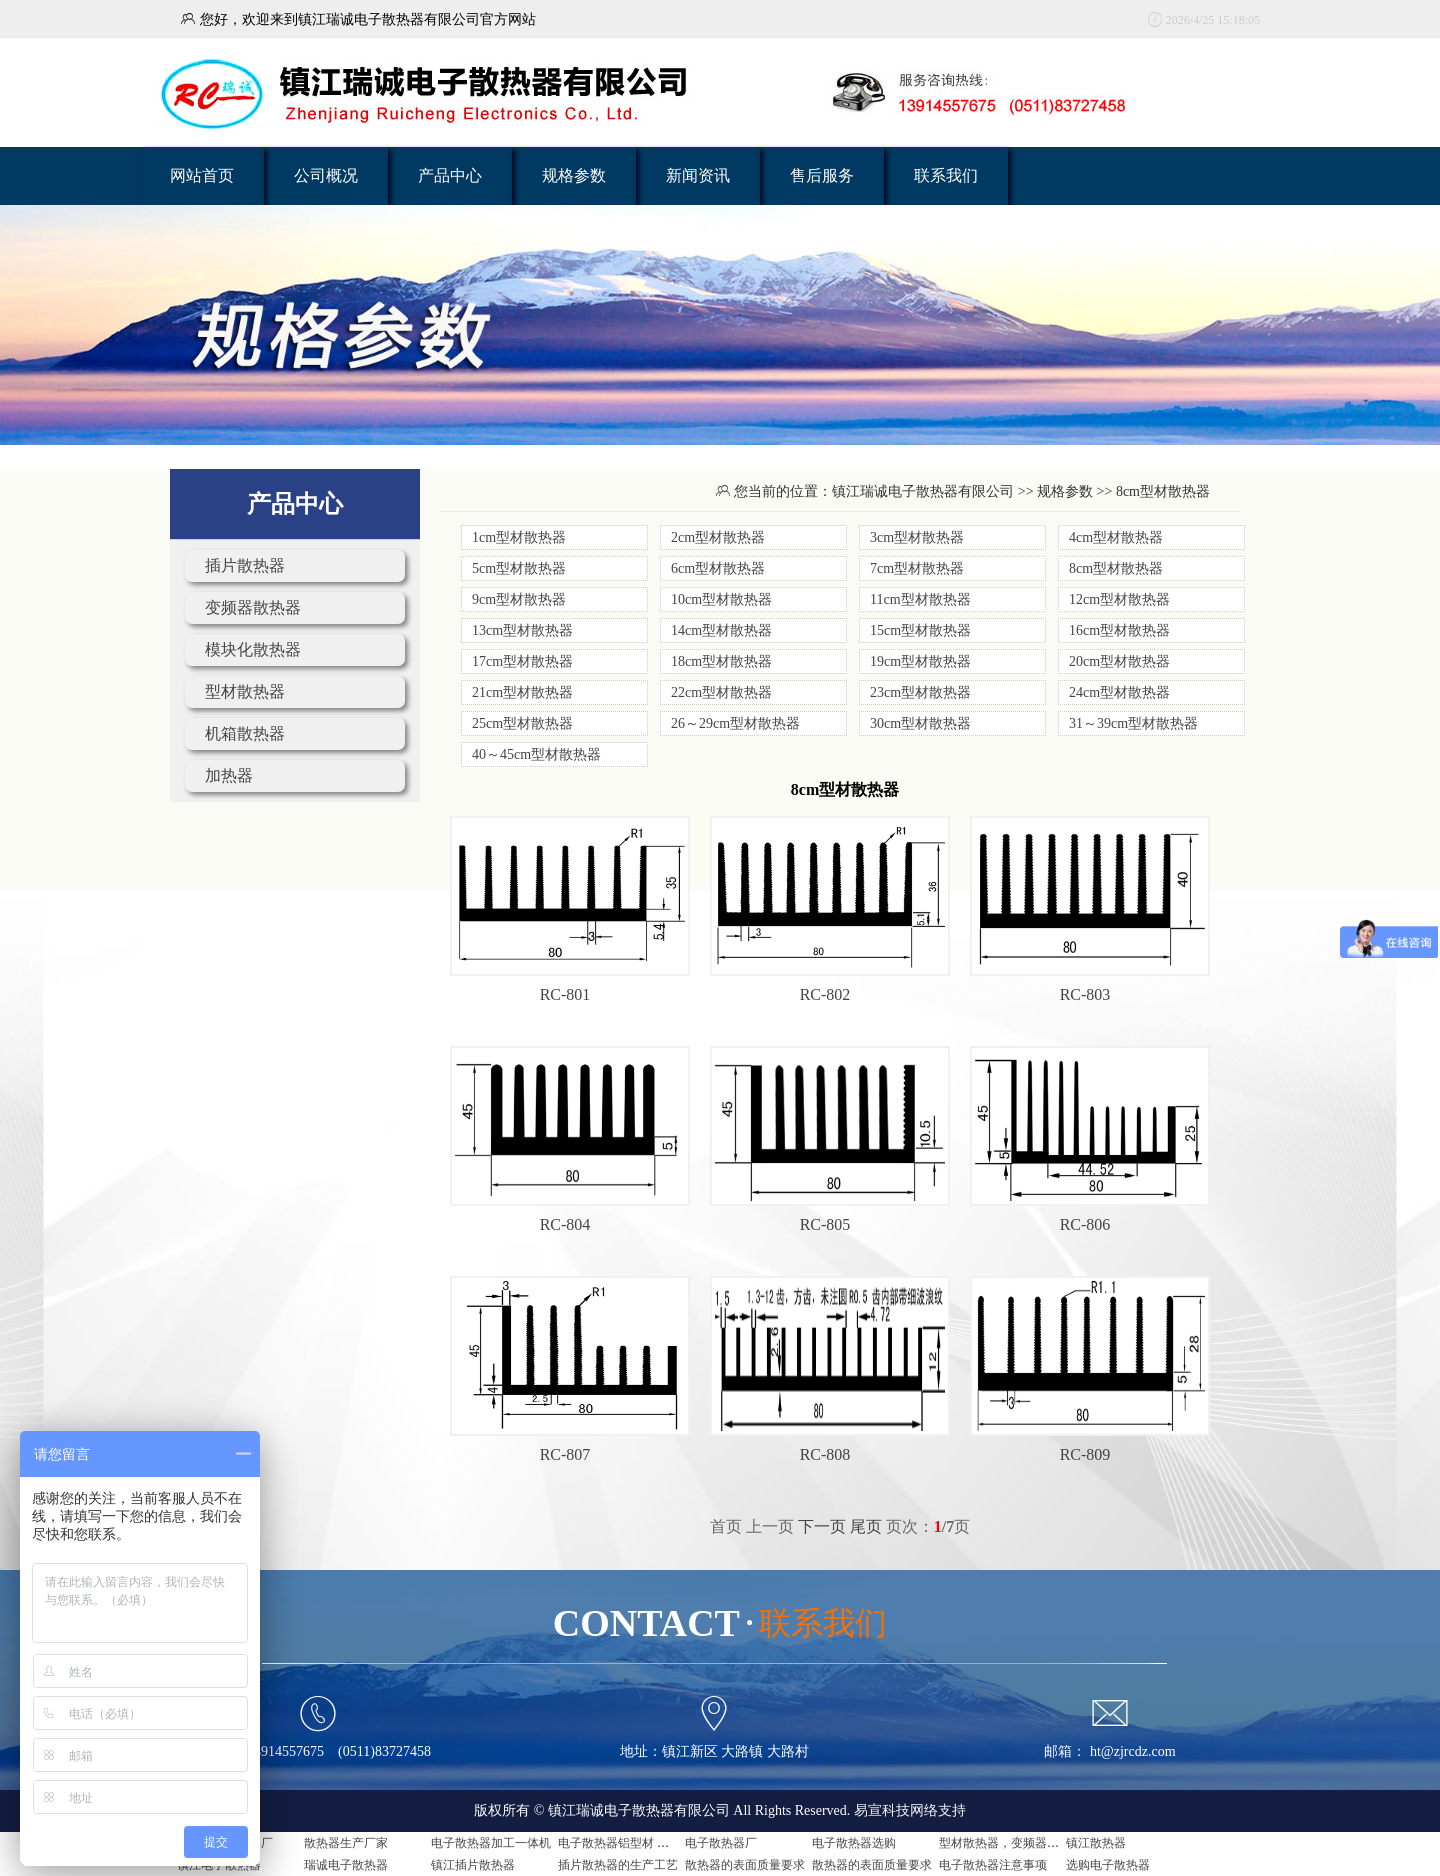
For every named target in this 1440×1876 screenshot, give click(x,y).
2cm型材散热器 (718, 537)
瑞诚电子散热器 (346, 1865)
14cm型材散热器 (721, 630)
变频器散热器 (253, 607)
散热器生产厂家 (346, 1843)
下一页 (822, 1526)
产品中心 (450, 175)
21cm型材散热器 (522, 692)
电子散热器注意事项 (993, 1865)
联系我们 (946, 175)
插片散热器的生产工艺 (618, 1865)
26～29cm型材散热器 (735, 723)
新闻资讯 (698, 175)
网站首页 (202, 175)
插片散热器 (245, 565)
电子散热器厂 (721, 1843)
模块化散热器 (253, 649)
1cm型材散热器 (519, 537)
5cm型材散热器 (519, 568)
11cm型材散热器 (920, 599)
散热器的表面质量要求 (745, 1865)
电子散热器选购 (854, 1843)
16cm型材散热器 (1119, 630)
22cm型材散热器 (721, 692)
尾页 (866, 1526)
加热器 (229, 775)
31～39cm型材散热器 (1133, 723)
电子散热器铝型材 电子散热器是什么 (655, 1843)
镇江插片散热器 (473, 1865)
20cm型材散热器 (1119, 661)
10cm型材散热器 (721, 599)
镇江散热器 (1096, 1843)
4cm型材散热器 (1116, 537)
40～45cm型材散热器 (536, 754)
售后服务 (822, 175)
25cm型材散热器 (522, 723)
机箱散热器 (245, 733)
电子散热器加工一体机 (491, 1843)
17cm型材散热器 (522, 661)
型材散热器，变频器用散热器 (1017, 1843)
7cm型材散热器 (917, 568)
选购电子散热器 (1108, 1865)
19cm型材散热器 (920, 661)
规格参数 (574, 175)
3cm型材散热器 (917, 537)
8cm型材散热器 (1116, 568)
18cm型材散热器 (721, 661)
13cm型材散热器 (522, 630)
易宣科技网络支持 (910, 1810)
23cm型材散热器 (920, 692)
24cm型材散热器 (1119, 692)
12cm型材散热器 (1119, 599)
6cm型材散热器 (718, 568)
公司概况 (326, 175)
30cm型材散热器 (920, 723)
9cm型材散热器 (519, 599)
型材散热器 (245, 691)
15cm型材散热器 (920, 630)
